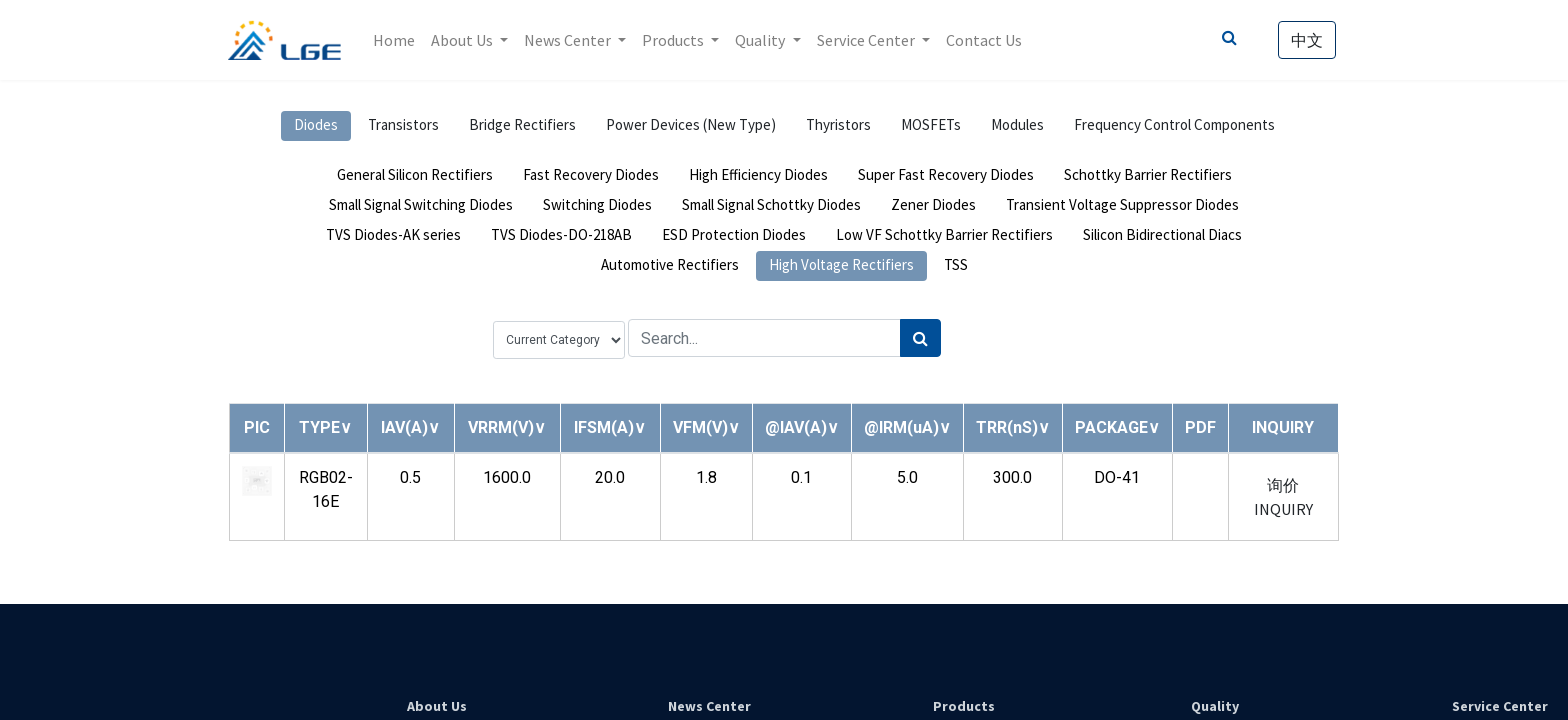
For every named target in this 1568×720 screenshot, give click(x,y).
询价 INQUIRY (1283, 497)
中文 (1306, 40)
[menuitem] (395, 40)
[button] (325, 427)
